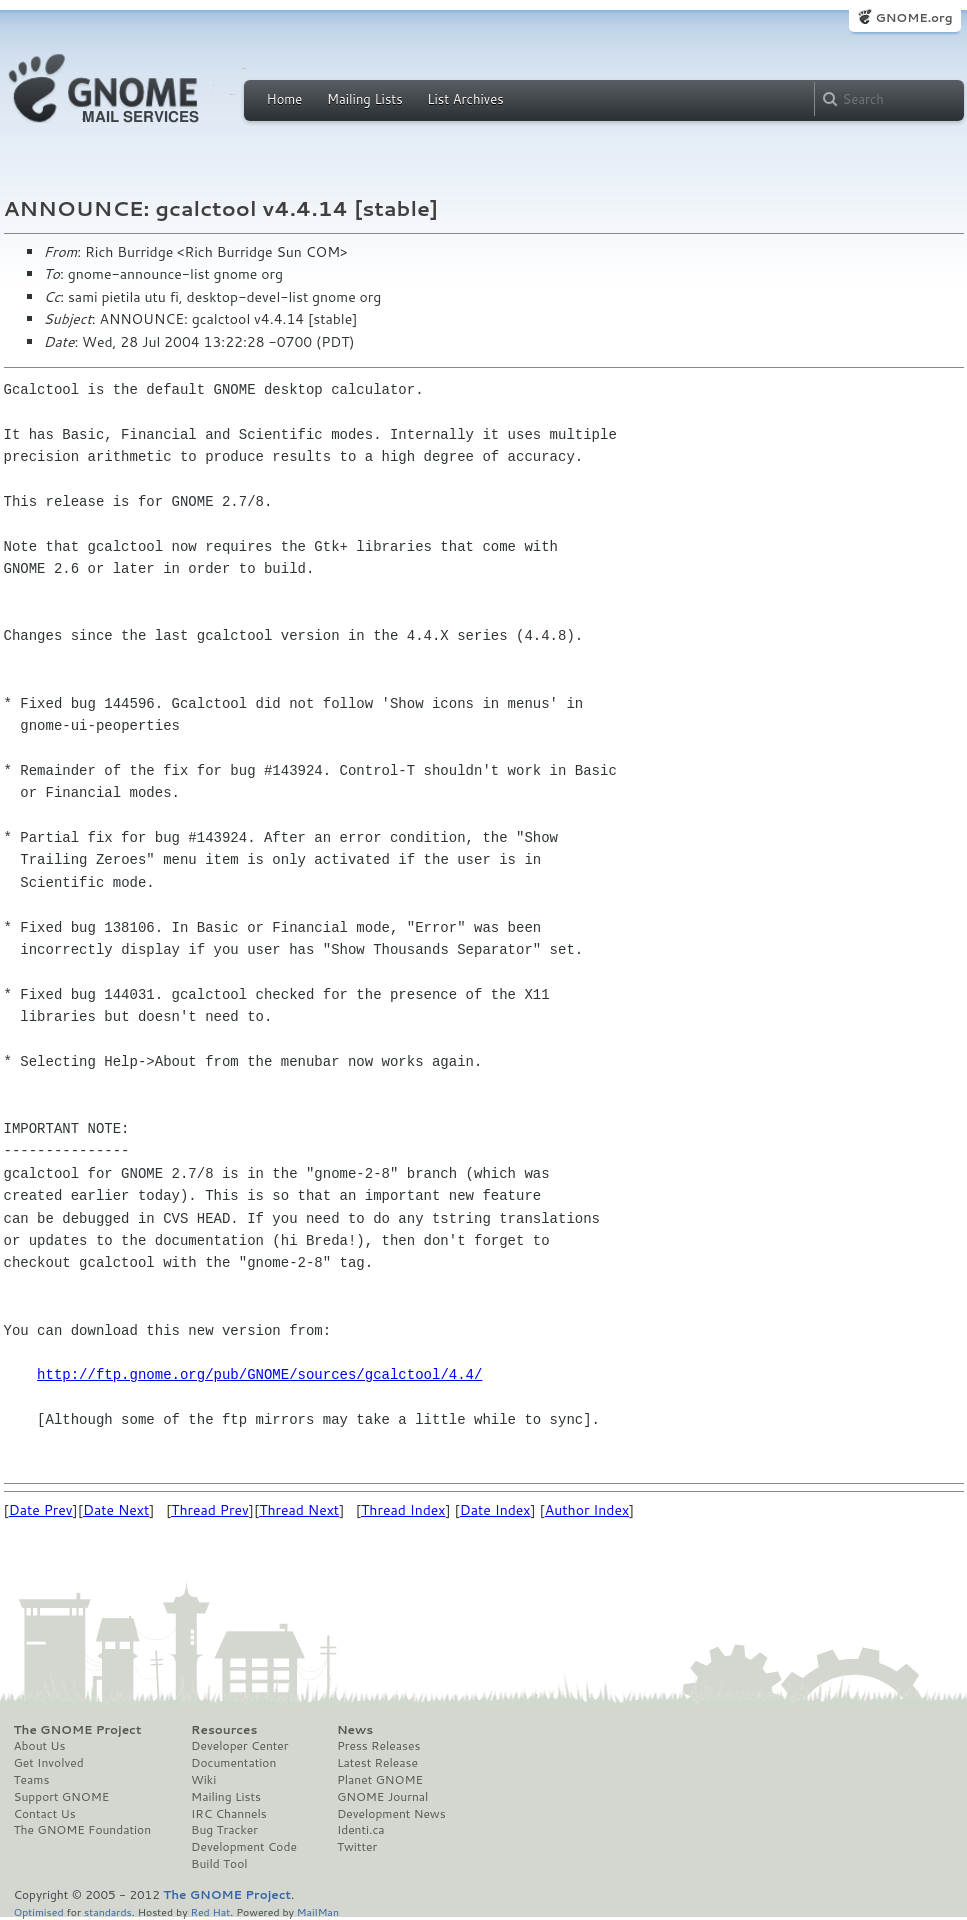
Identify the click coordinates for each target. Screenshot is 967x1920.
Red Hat (210, 1911)
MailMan (318, 1911)
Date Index (495, 1510)
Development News (391, 1814)
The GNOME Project (78, 1730)
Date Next (116, 1510)
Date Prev (41, 1510)
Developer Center (239, 1746)
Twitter (357, 1847)
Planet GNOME (380, 1780)
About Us (40, 1746)
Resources (224, 1730)
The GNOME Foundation (83, 1830)
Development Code (244, 1847)
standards (108, 1911)
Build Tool (219, 1864)
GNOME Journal (383, 1797)
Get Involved (49, 1763)
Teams (32, 1780)
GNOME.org (913, 17)
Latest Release (377, 1763)
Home (285, 99)
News (355, 1730)
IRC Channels (229, 1814)
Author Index (587, 1510)
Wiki (203, 1780)
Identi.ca (361, 1830)
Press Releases (378, 1746)
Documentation (233, 1763)
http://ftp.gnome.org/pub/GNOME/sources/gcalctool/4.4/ (259, 1374)
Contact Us (45, 1814)
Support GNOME (62, 1797)
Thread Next (299, 1510)
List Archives (465, 99)
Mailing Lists (365, 99)
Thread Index (403, 1510)
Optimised (39, 1911)
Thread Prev (210, 1510)
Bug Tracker (224, 1830)
